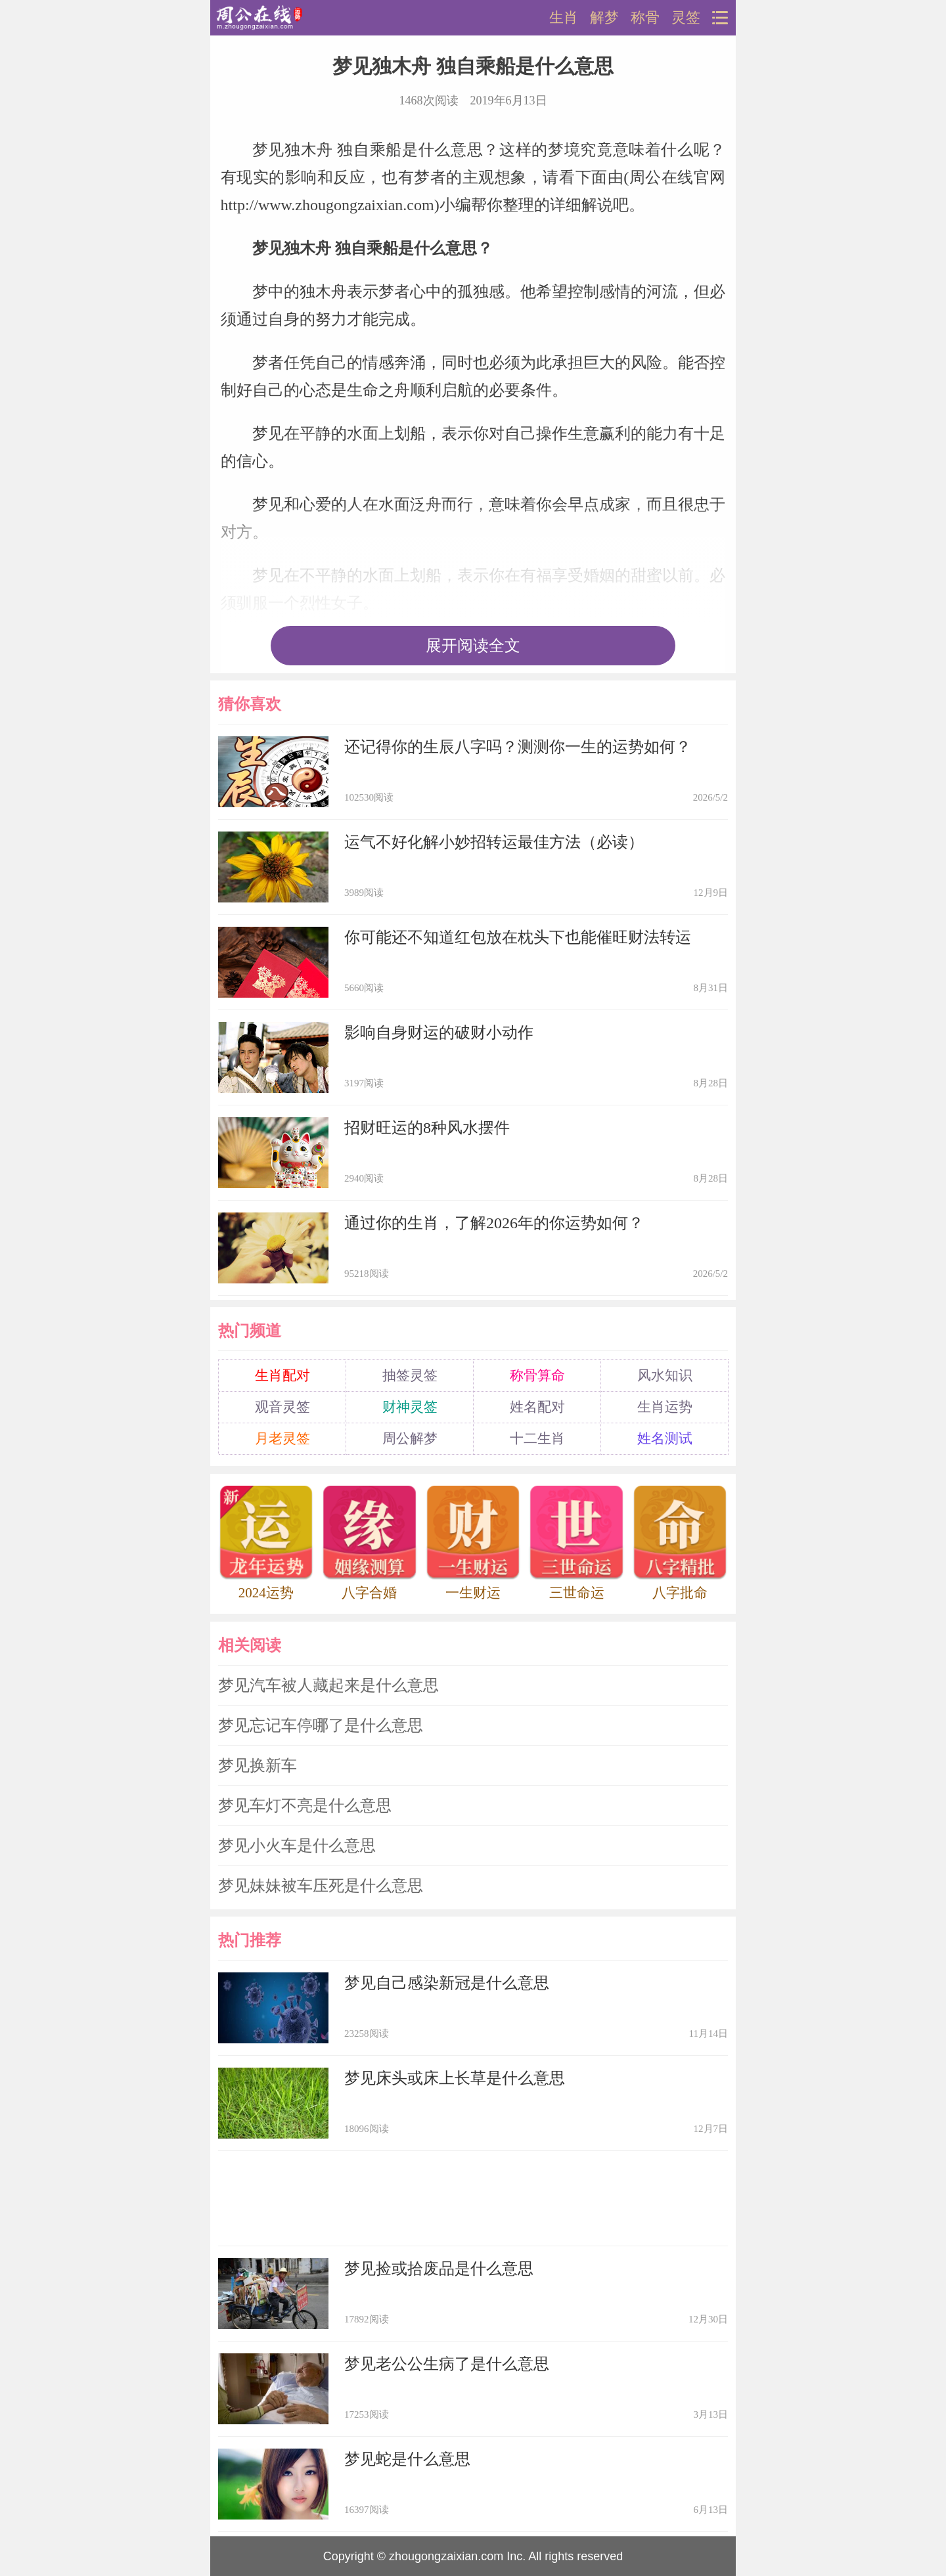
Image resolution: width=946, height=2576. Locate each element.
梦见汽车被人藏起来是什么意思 (328, 1685)
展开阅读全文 (473, 645)
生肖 (563, 18)
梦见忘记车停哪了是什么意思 (320, 1725)
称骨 (645, 18)
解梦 (604, 18)
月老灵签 (282, 1438)
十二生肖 (537, 1438)
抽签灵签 (410, 1375)
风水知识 (664, 1375)
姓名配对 (537, 1407)
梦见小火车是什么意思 (297, 1845)
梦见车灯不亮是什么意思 (305, 1805)
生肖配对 (282, 1375)
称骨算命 (537, 1375)
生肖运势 (664, 1407)
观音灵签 (282, 1407)
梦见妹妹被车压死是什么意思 (320, 1885)
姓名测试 (664, 1438)
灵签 (685, 18)
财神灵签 (410, 1407)
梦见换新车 (257, 1765)
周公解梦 (410, 1438)
